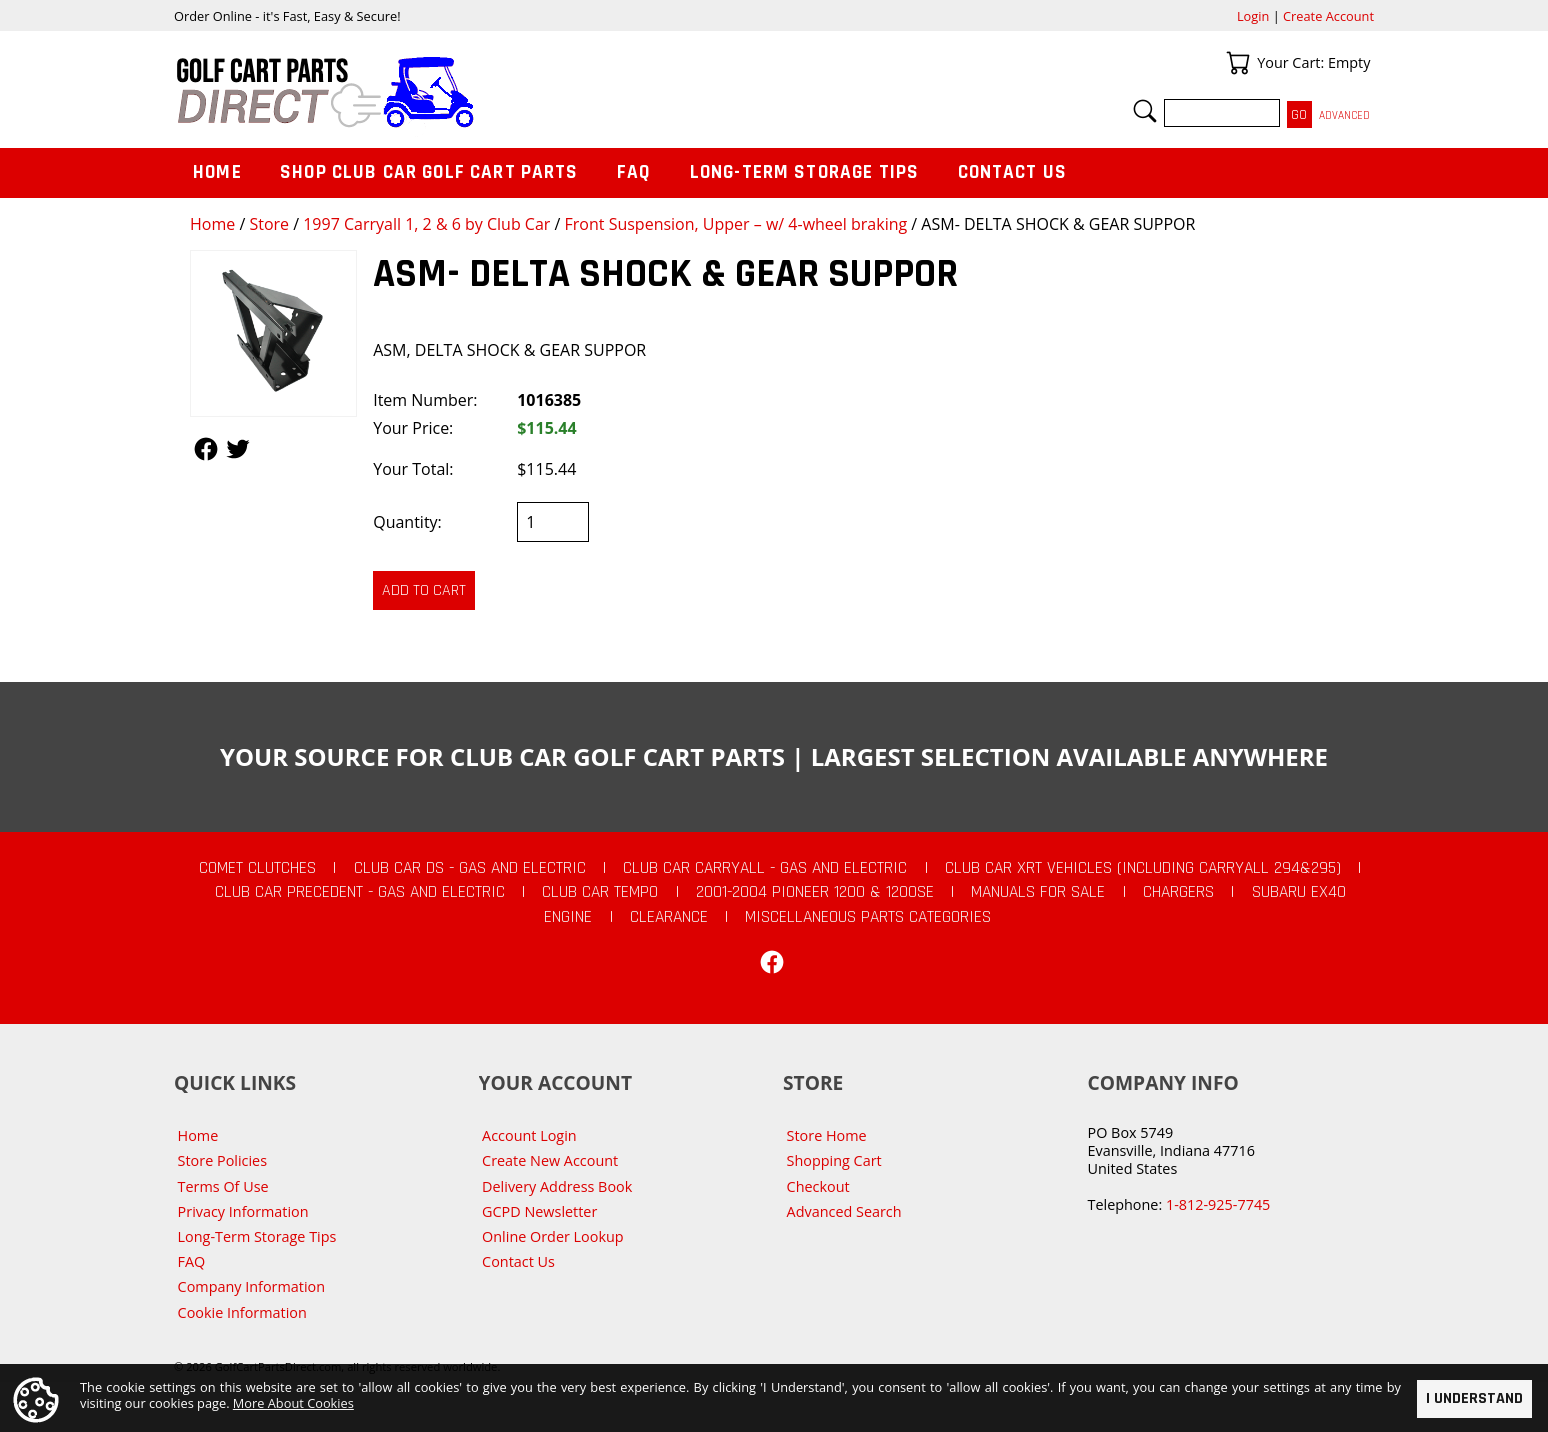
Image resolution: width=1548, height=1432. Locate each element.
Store (269, 224)
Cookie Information (242, 1312)
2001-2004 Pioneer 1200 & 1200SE (815, 892)
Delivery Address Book (557, 1186)
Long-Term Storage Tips (804, 172)
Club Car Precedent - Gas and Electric (360, 892)
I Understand (1474, 1398)
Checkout (818, 1186)
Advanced (1344, 115)
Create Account (1328, 16)
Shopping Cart (834, 1160)
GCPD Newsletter (539, 1211)
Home (212, 224)
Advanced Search (844, 1211)
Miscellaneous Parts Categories (868, 917)
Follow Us (206, 449)
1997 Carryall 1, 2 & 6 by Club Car (426, 224)
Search (1145, 111)
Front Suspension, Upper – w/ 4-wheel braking (736, 224)
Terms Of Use (223, 1186)
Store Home (827, 1135)
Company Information (251, 1286)
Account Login (529, 1135)
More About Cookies (293, 1403)
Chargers (1178, 892)
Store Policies (222, 1160)
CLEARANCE (669, 917)
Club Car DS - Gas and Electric (470, 868)
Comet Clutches (257, 868)
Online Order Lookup (553, 1236)
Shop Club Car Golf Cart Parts (429, 172)
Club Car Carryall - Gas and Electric (765, 868)
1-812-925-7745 (1218, 1204)
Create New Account (550, 1160)
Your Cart (1238, 63)
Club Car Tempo (600, 892)
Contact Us (1013, 172)
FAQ (634, 172)
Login (1253, 16)
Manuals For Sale (1038, 892)
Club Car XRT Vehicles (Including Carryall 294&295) (1143, 868)
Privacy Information (243, 1211)
